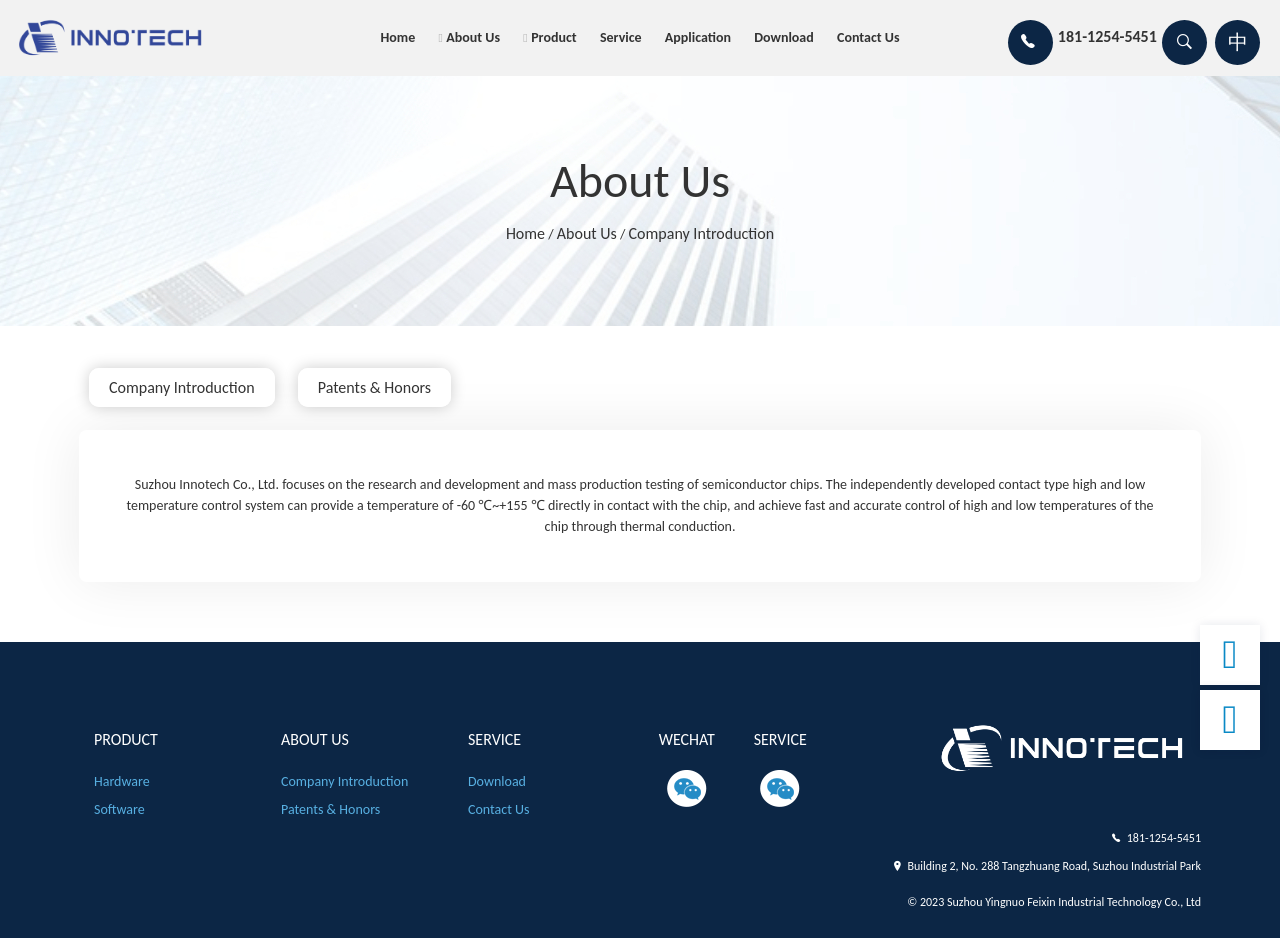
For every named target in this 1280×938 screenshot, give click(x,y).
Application (698, 37)
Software (119, 809)
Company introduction (702, 233)
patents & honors (374, 387)
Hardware (122, 781)
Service (621, 37)
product (554, 37)
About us (473, 37)
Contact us (868, 37)
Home (397, 37)
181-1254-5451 (1164, 838)
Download (784, 37)
